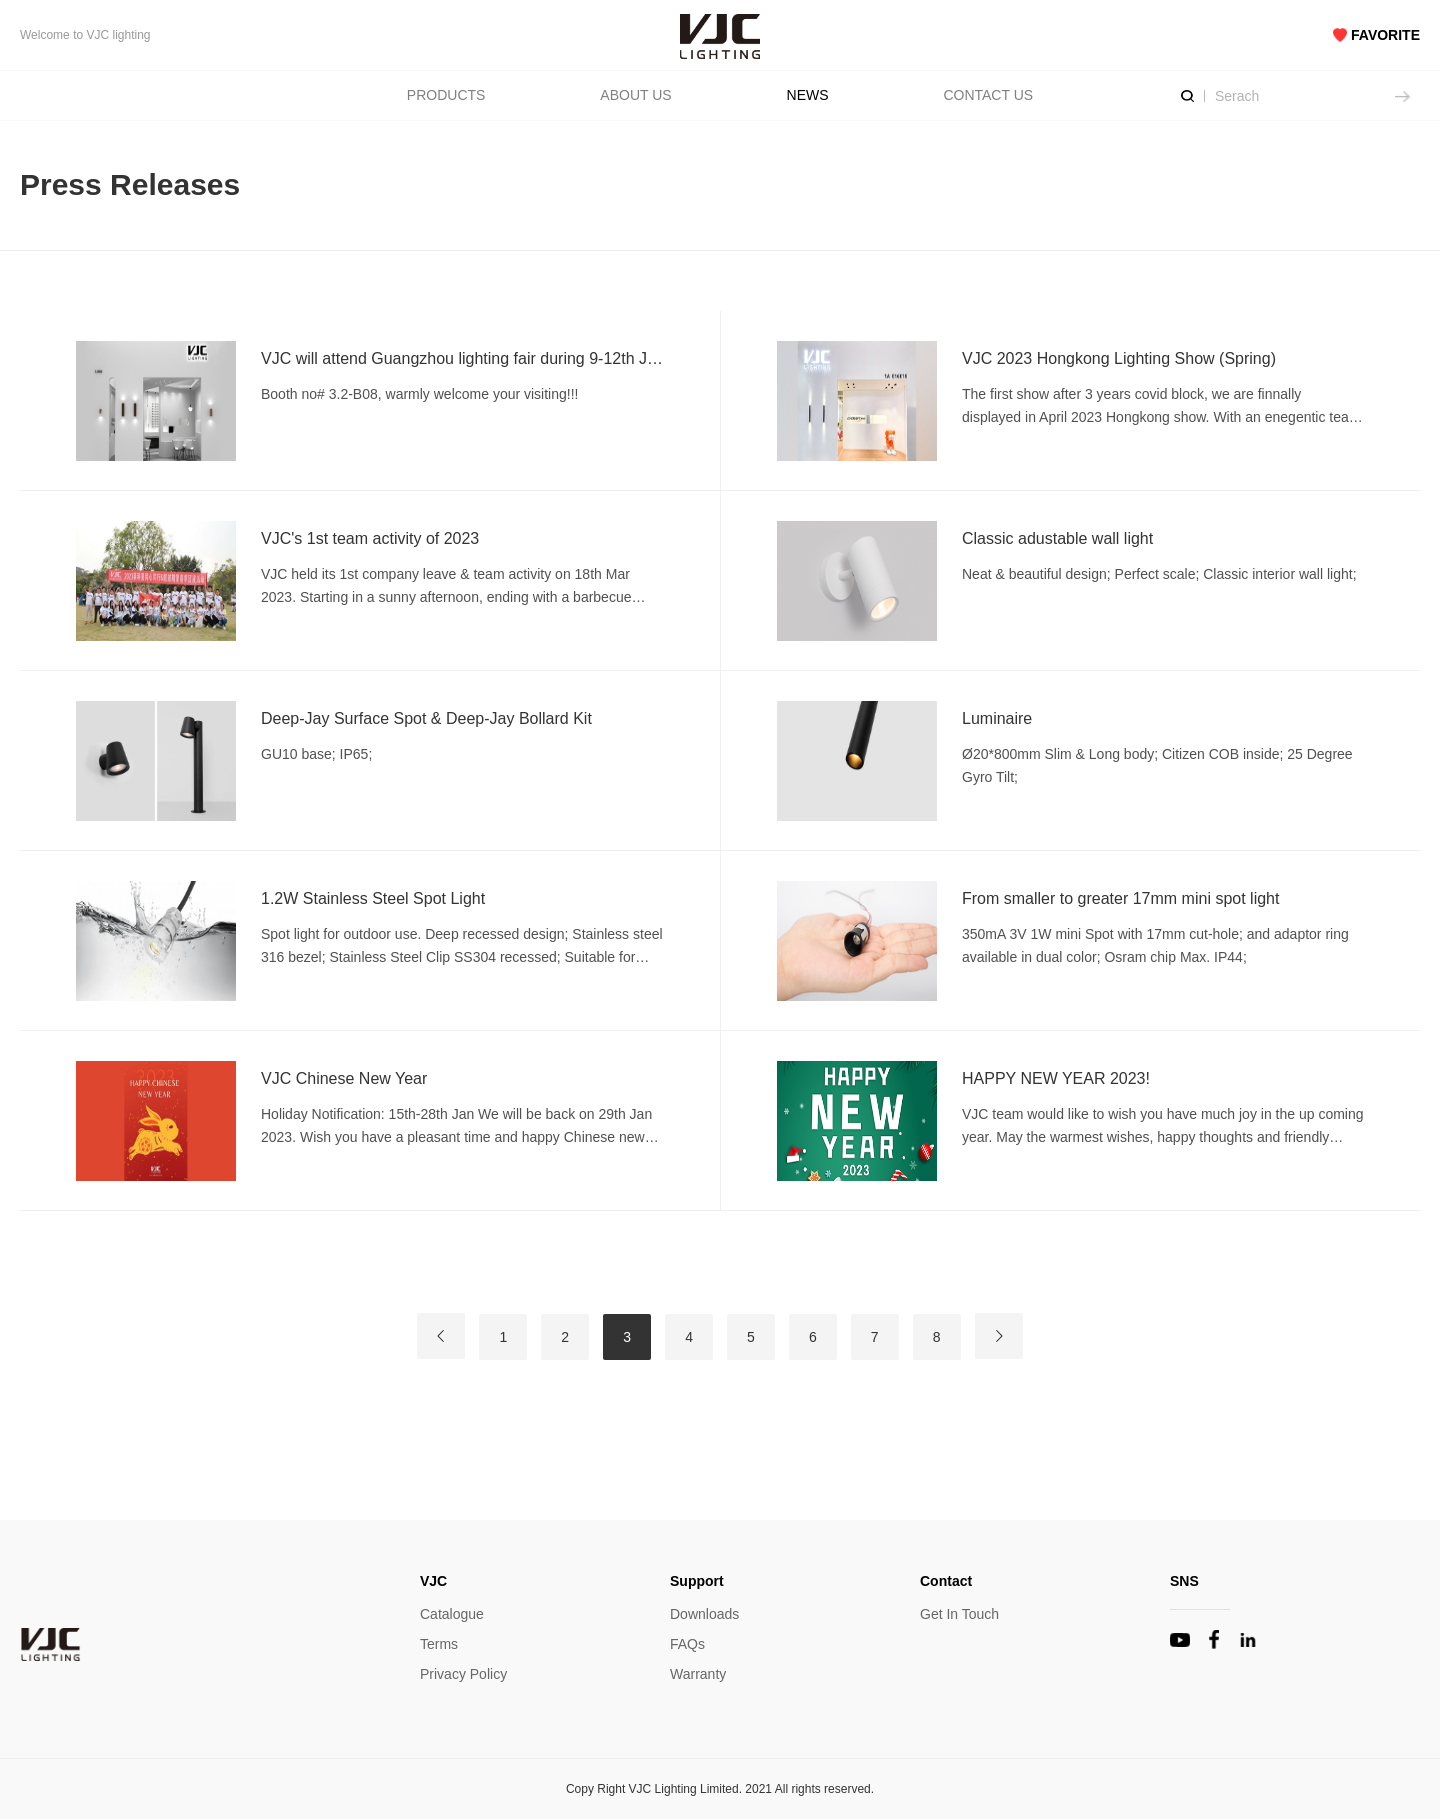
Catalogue (452, 1614)
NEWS (808, 95)
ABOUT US (635, 95)
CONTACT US (988, 95)
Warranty (698, 1674)
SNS (1184, 1581)
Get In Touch (959, 1614)
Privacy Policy (463, 1674)
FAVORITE (1376, 35)
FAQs (687, 1644)
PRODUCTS (446, 95)
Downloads (704, 1614)
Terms (439, 1644)
